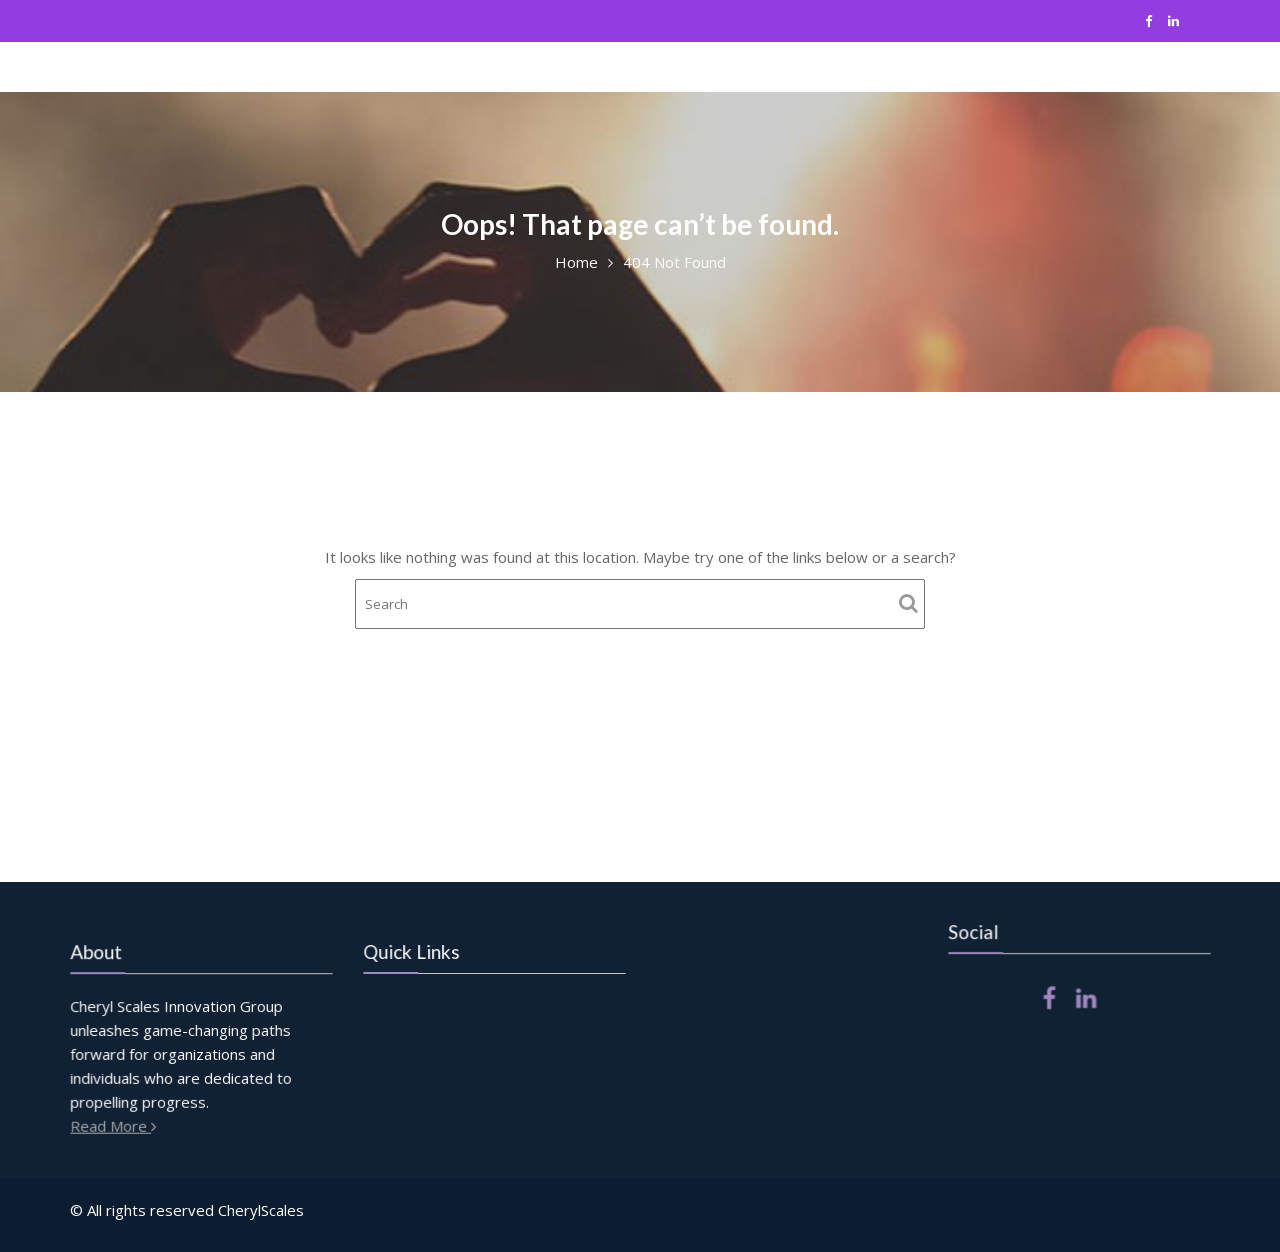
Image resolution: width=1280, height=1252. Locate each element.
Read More (116, 1125)
